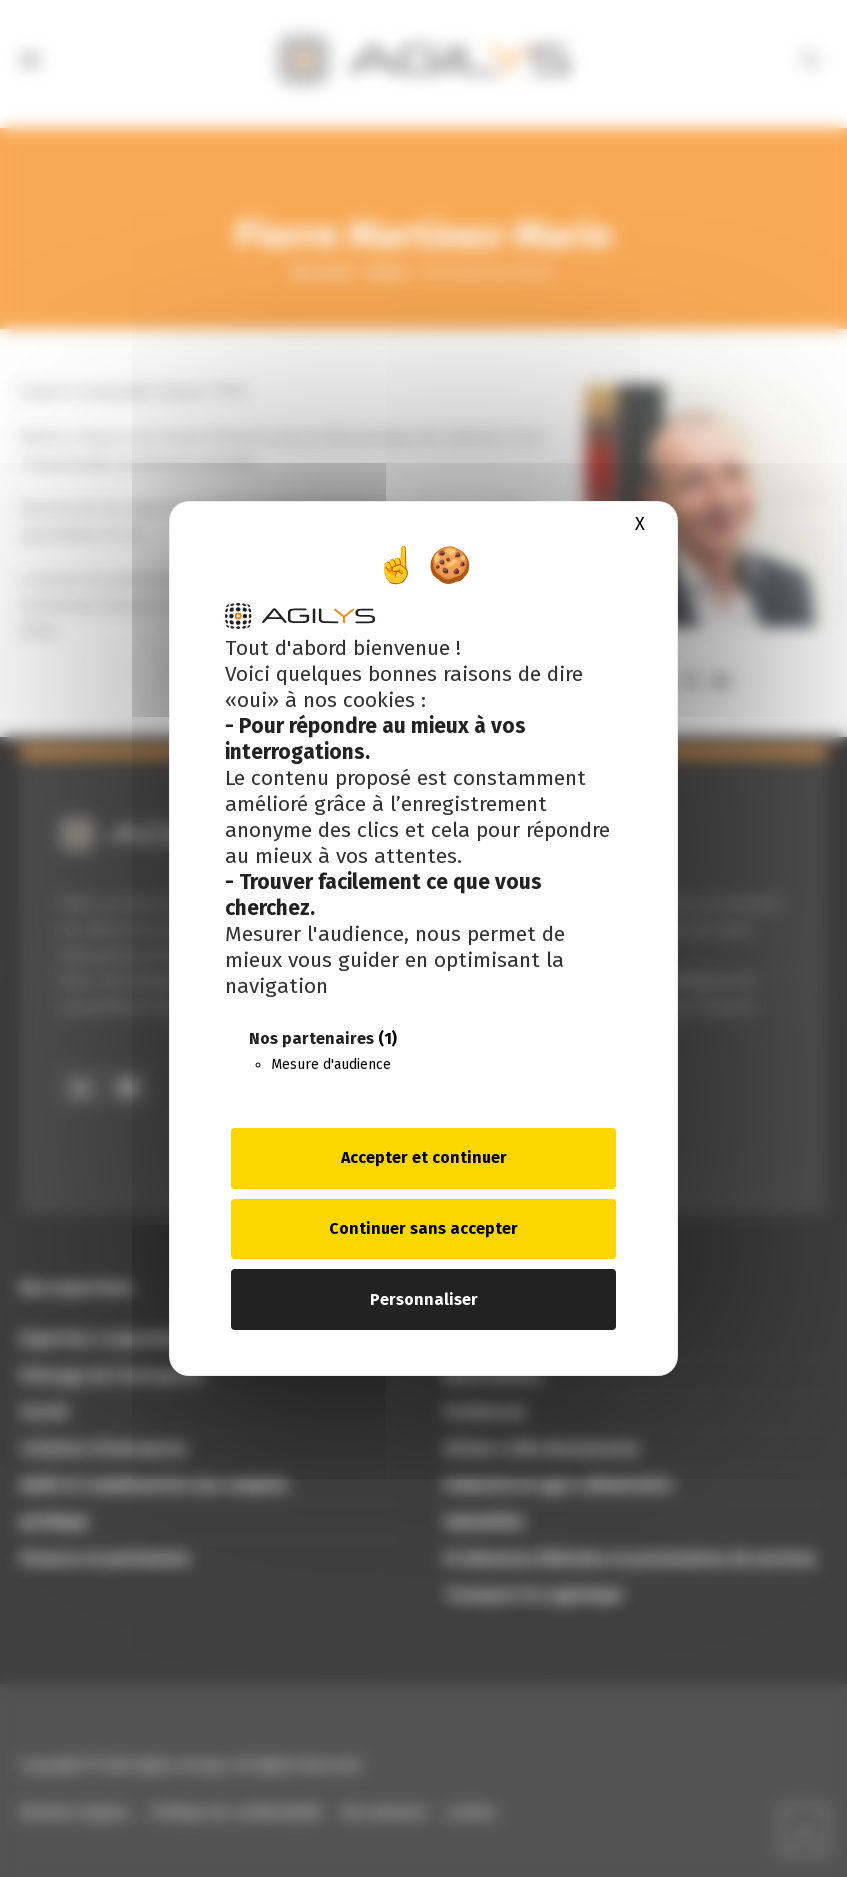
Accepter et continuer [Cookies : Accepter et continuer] (424, 1157)
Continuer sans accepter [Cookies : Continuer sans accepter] (423, 1228)
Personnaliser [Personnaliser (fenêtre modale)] (424, 1299)
